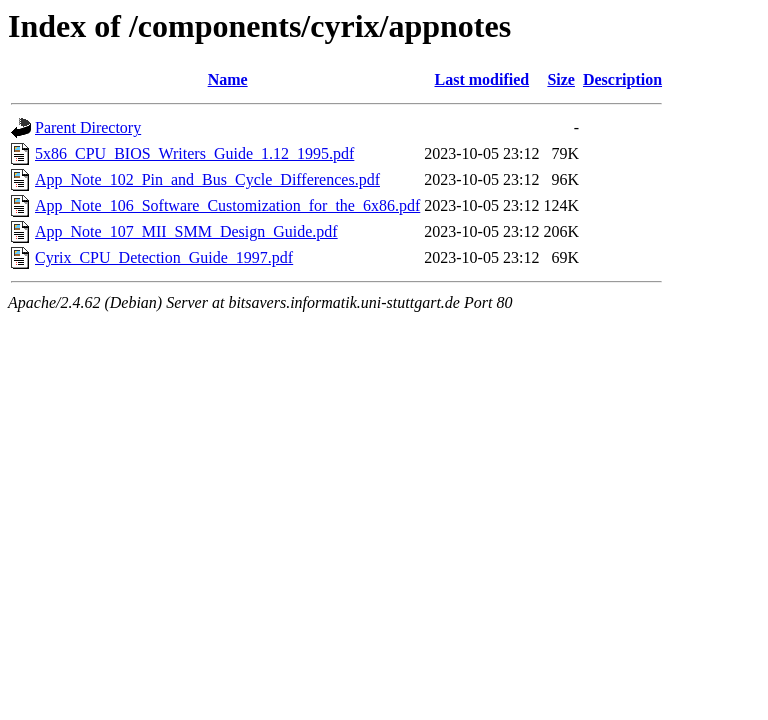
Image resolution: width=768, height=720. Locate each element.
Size (561, 79)
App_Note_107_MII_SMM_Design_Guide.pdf (186, 231)
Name (228, 79)
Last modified (482, 79)
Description (622, 79)
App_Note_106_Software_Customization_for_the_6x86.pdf (227, 205)
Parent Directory (88, 127)
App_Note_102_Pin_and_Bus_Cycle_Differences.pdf (207, 179)
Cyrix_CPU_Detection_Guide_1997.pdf (164, 257)
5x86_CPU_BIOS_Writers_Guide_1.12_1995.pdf (194, 153)
